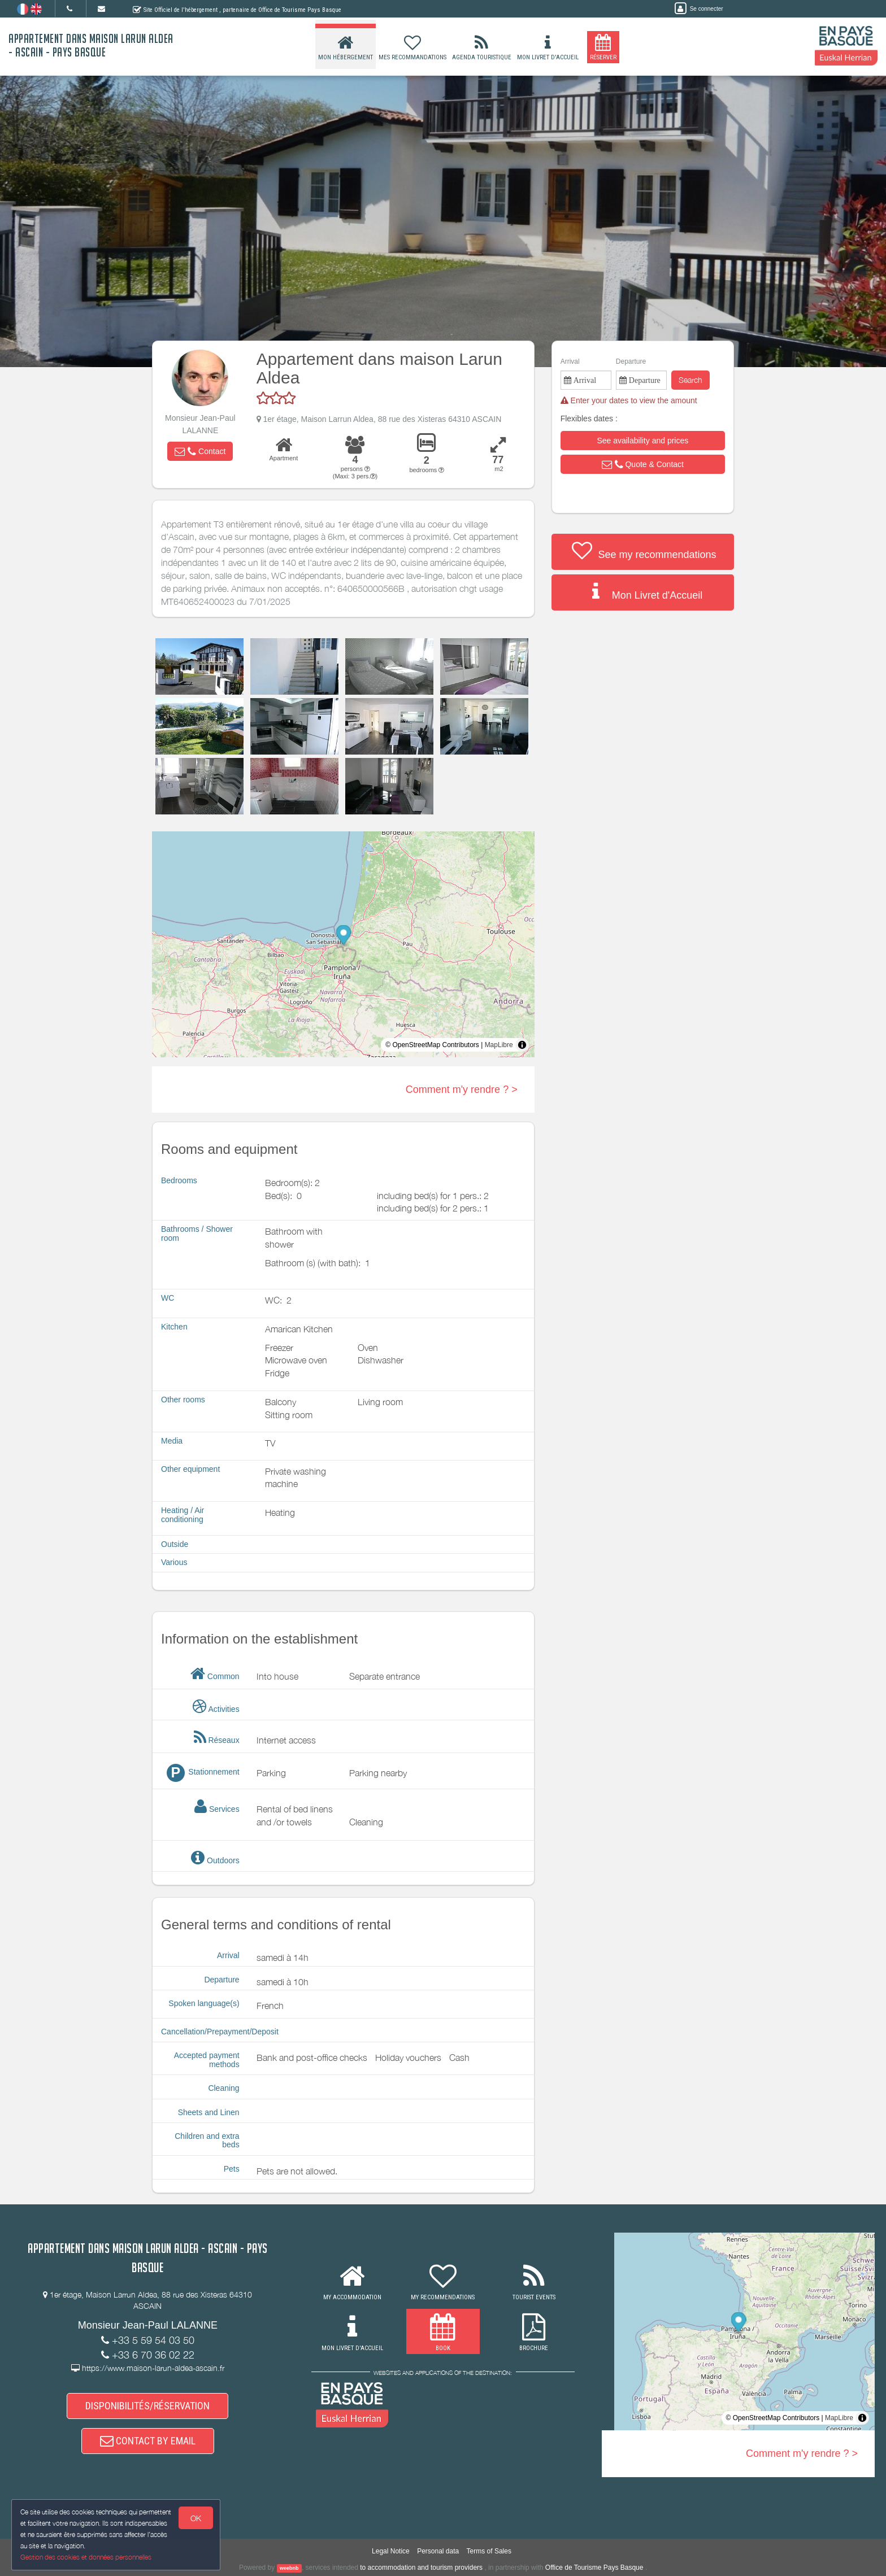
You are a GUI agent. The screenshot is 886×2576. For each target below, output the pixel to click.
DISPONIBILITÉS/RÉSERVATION (147, 2406)
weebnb (289, 2568)
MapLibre (499, 1045)
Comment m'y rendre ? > (462, 1089)
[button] (200, 451)
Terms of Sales (489, 2551)
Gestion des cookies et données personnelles (85, 2557)
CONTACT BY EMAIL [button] (148, 2441)
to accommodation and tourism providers (421, 2567)
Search (690, 380)
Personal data (438, 2551)
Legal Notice (391, 2551)
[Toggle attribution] (522, 1045)
